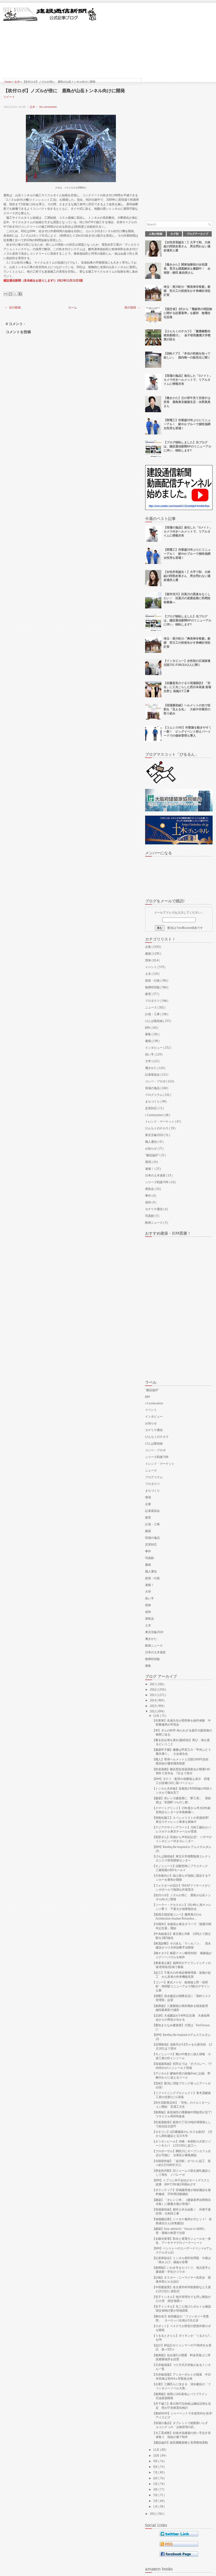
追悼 (148, 1202)
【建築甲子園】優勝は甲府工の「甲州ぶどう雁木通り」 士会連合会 (181, 1752)
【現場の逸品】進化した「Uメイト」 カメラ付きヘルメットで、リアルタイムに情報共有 (189, 380)
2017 (153, 1684)
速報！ (150, 1169)
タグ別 (174, 234)
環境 (148, 1162)
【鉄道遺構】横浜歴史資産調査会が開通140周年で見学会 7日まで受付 (181, 1771)
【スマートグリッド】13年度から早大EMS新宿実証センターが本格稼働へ (181, 1810)
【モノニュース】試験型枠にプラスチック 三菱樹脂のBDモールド (181, 1868)
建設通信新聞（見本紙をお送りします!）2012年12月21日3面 (43, 280)
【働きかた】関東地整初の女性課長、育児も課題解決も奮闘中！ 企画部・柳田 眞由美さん (187, 269)
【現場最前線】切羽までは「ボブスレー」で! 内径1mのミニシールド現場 (183, 2066)
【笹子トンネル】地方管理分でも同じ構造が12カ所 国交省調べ (181, 2299)
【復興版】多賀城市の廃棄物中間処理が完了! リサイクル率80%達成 (183, 2114)
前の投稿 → (132, 307)
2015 (153, 1695)
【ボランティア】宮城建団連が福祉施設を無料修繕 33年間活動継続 (181, 2192)
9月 (155, 2461)
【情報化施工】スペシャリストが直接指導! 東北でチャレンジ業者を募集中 (182, 1820)
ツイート (9, 97)
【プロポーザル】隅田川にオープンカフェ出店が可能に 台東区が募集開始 (181, 2153)
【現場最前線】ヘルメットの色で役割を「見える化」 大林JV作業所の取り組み (187, 709)
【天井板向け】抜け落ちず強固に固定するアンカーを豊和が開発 (181, 1878)
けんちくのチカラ (157, 1128)
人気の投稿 (155, 234)
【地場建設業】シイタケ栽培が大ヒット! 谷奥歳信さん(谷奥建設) (182, 2221)
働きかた (151, 1068)
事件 (148, 1196)
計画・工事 (152, 1014)
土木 (17, 81)
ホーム (72, 307)
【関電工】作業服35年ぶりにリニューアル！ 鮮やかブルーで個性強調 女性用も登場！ (188, 424)
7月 (155, 2472)
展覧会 (150, 1189)
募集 (148, 1034)
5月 (155, 2484)
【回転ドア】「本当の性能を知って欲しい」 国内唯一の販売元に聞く (187, 355)
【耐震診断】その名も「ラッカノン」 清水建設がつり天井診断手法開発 (181, 1945)
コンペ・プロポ (155, 1081)
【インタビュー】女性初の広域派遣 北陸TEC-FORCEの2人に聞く (188, 663)
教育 (148, 994)
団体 (148, 960)
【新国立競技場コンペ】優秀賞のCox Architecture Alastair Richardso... (176, 1916)
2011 (153, 2514)
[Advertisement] (174, 38)
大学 (148, 1061)
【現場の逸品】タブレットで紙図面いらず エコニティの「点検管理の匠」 (181, 2425)
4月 (155, 2489)
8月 (155, 2467)
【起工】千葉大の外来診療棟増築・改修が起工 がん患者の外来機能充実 (181, 1975)
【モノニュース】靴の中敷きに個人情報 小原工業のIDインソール (181, 2056)
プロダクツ (152, 1001)
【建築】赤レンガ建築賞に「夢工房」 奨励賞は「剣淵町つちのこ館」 (181, 1800)
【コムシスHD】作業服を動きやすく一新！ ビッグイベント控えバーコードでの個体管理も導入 (188, 732)
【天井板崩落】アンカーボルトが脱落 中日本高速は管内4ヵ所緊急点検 (181, 2376)
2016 (153, 1689)
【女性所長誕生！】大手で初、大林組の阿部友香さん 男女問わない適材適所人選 (187, 246)
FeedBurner (184, 928)
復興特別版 (152, 987)
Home (8, 81)
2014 (153, 1700)
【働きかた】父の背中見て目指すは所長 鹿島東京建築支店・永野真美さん (187, 402)
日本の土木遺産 (155, 1175)
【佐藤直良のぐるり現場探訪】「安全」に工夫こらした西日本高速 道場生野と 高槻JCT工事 (187, 687)
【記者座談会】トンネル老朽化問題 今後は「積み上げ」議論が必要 (181, 2260)
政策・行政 (152, 980)
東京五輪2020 (154, 1135)
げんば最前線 (154, 1021)
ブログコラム (154, 1095)
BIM (148, 1028)
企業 (148, 947)
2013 (153, 1706)
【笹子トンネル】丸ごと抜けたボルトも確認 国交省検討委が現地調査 (183, 2308)
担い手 (150, 1054)
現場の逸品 (152, 1088)
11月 (156, 2450)
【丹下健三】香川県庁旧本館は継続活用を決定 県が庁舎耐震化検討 (181, 2406)
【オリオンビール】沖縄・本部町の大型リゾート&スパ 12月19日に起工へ (181, 2143)
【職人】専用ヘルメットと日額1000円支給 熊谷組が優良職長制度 (181, 1761)
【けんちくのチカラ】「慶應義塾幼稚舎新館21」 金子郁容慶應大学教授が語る (187, 335)
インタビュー (154, 1048)
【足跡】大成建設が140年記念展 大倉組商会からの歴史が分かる (181, 2017)
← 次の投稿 (13, 307)
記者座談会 (152, 1075)
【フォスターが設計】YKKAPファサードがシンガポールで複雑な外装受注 (181, 1887)
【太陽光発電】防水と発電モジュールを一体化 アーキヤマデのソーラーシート (181, 2241)
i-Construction (154, 1115)
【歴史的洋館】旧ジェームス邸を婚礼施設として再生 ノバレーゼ (181, 2173)
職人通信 (151, 1142)
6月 (155, 2478)
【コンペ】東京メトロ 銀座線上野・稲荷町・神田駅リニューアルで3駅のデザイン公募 (181, 1986)
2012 (153, 1711)
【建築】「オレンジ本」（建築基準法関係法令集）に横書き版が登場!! (181, 2202)
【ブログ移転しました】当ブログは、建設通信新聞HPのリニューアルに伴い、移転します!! (187, 446)
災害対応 (151, 1108)
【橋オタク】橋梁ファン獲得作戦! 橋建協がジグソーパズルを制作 (182, 1955)
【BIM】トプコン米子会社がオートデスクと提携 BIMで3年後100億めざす (181, 2182)
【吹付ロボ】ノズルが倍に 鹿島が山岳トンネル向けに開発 (64, 90)
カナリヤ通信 (154, 1209)
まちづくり (152, 1101)
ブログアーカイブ (197, 234)
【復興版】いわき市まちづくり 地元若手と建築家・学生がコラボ (181, 2270)
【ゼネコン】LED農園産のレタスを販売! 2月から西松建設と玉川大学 (182, 2134)
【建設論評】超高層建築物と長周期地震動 (180, 2442)
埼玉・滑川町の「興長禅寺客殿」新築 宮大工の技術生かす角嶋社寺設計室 (187, 291)
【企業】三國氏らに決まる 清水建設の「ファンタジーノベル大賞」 (181, 2386)
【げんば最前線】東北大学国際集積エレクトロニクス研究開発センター (181, 1858)
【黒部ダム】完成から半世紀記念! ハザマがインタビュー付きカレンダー (182, 1839)
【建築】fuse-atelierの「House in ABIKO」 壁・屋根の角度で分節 (181, 2231)
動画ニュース (154, 1222)
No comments (48, 106)
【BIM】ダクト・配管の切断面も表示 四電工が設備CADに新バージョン (181, 1781)
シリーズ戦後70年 (157, 1182)
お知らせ (151, 1148)
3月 (155, 2495)
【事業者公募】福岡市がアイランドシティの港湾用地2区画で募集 (181, 1965)
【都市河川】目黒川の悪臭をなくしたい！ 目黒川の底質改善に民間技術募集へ (187, 598)
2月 (155, 2501)
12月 (156, 1716)
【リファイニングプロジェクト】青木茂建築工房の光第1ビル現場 (181, 2095)
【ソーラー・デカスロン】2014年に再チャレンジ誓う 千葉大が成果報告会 (181, 1907)
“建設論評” (152, 1155)
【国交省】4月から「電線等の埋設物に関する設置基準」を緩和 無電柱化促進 (188, 313)
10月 (156, 2455)
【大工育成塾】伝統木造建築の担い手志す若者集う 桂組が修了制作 (181, 2435)
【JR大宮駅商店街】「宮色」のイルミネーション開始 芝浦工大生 (181, 2105)
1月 (155, 2506)
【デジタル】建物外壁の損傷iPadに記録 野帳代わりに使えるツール (181, 2075)
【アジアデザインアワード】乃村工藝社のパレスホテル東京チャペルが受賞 (181, 1829)
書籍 (148, 1041)
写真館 (150, 1216)
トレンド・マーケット (160, 1121)
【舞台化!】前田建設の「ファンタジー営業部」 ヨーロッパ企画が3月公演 (180, 2318)
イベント (151, 967)
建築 (148, 954)
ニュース (151, 1007)
